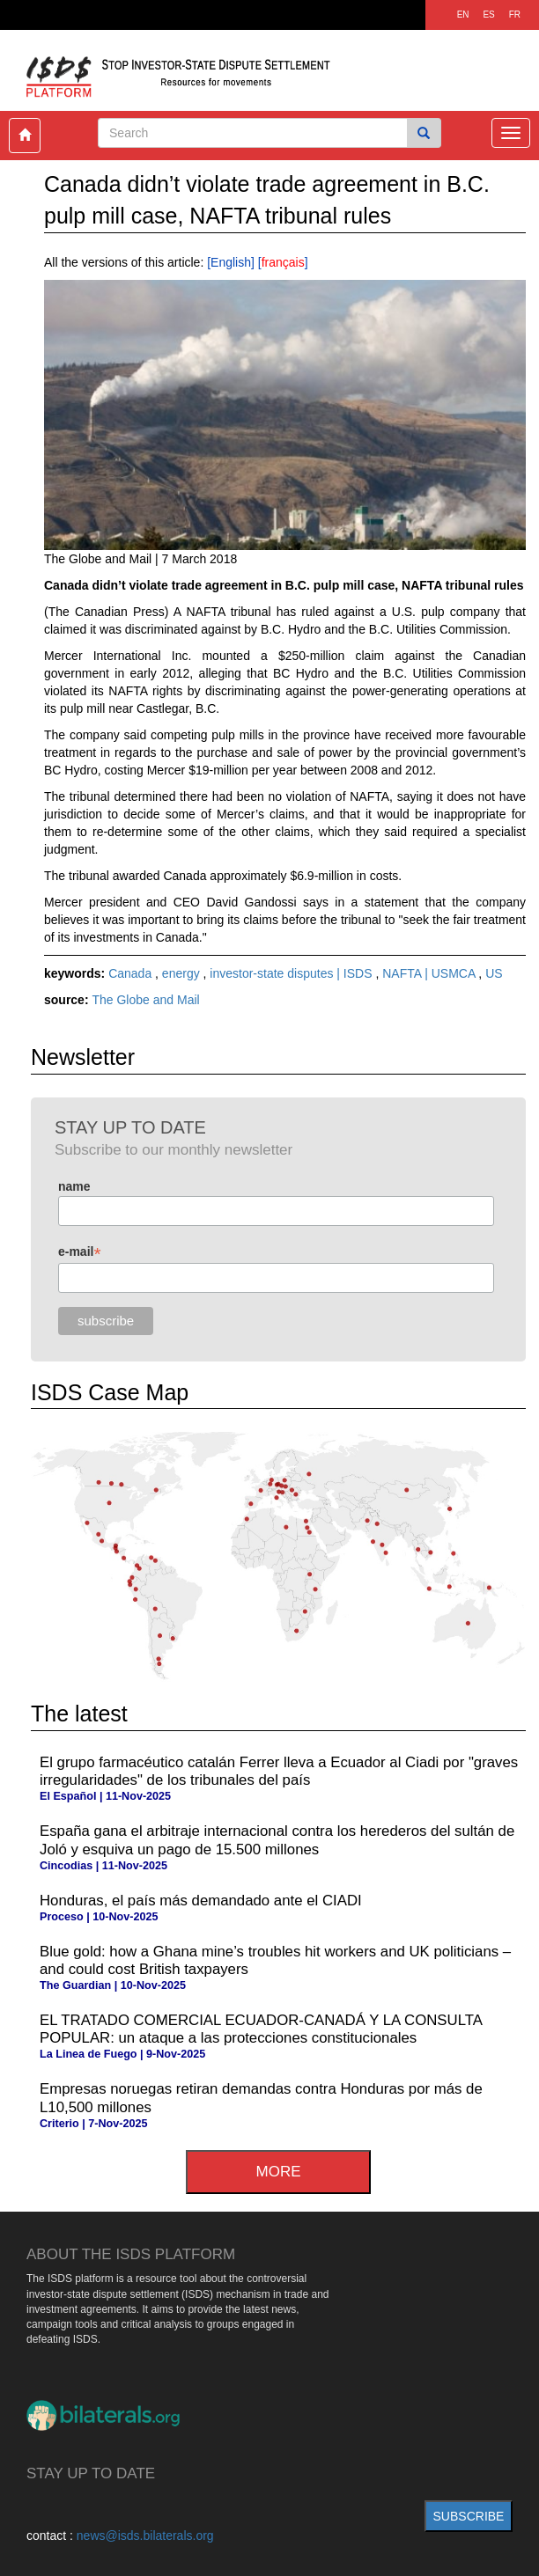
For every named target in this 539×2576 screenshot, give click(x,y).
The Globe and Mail (145, 1000)
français (283, 262)
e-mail (79, 1252)
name (74, 1186)
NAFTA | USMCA (430, 973)
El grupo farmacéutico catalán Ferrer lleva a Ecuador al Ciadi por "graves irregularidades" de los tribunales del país (279, 1771)
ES (488, 14)
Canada (131, 973)
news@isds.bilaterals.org (145, 2535)
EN (463, 14)
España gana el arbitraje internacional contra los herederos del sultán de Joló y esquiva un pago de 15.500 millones (277, 1840)
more (278, 2171)
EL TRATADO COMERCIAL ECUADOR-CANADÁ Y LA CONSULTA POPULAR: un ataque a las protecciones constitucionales (261, 2029)
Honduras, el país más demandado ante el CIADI (201, 1900)
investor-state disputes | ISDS (292, 973)
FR (515, 14)
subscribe (469, 2516)
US (493, 973)
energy (182, 973)
